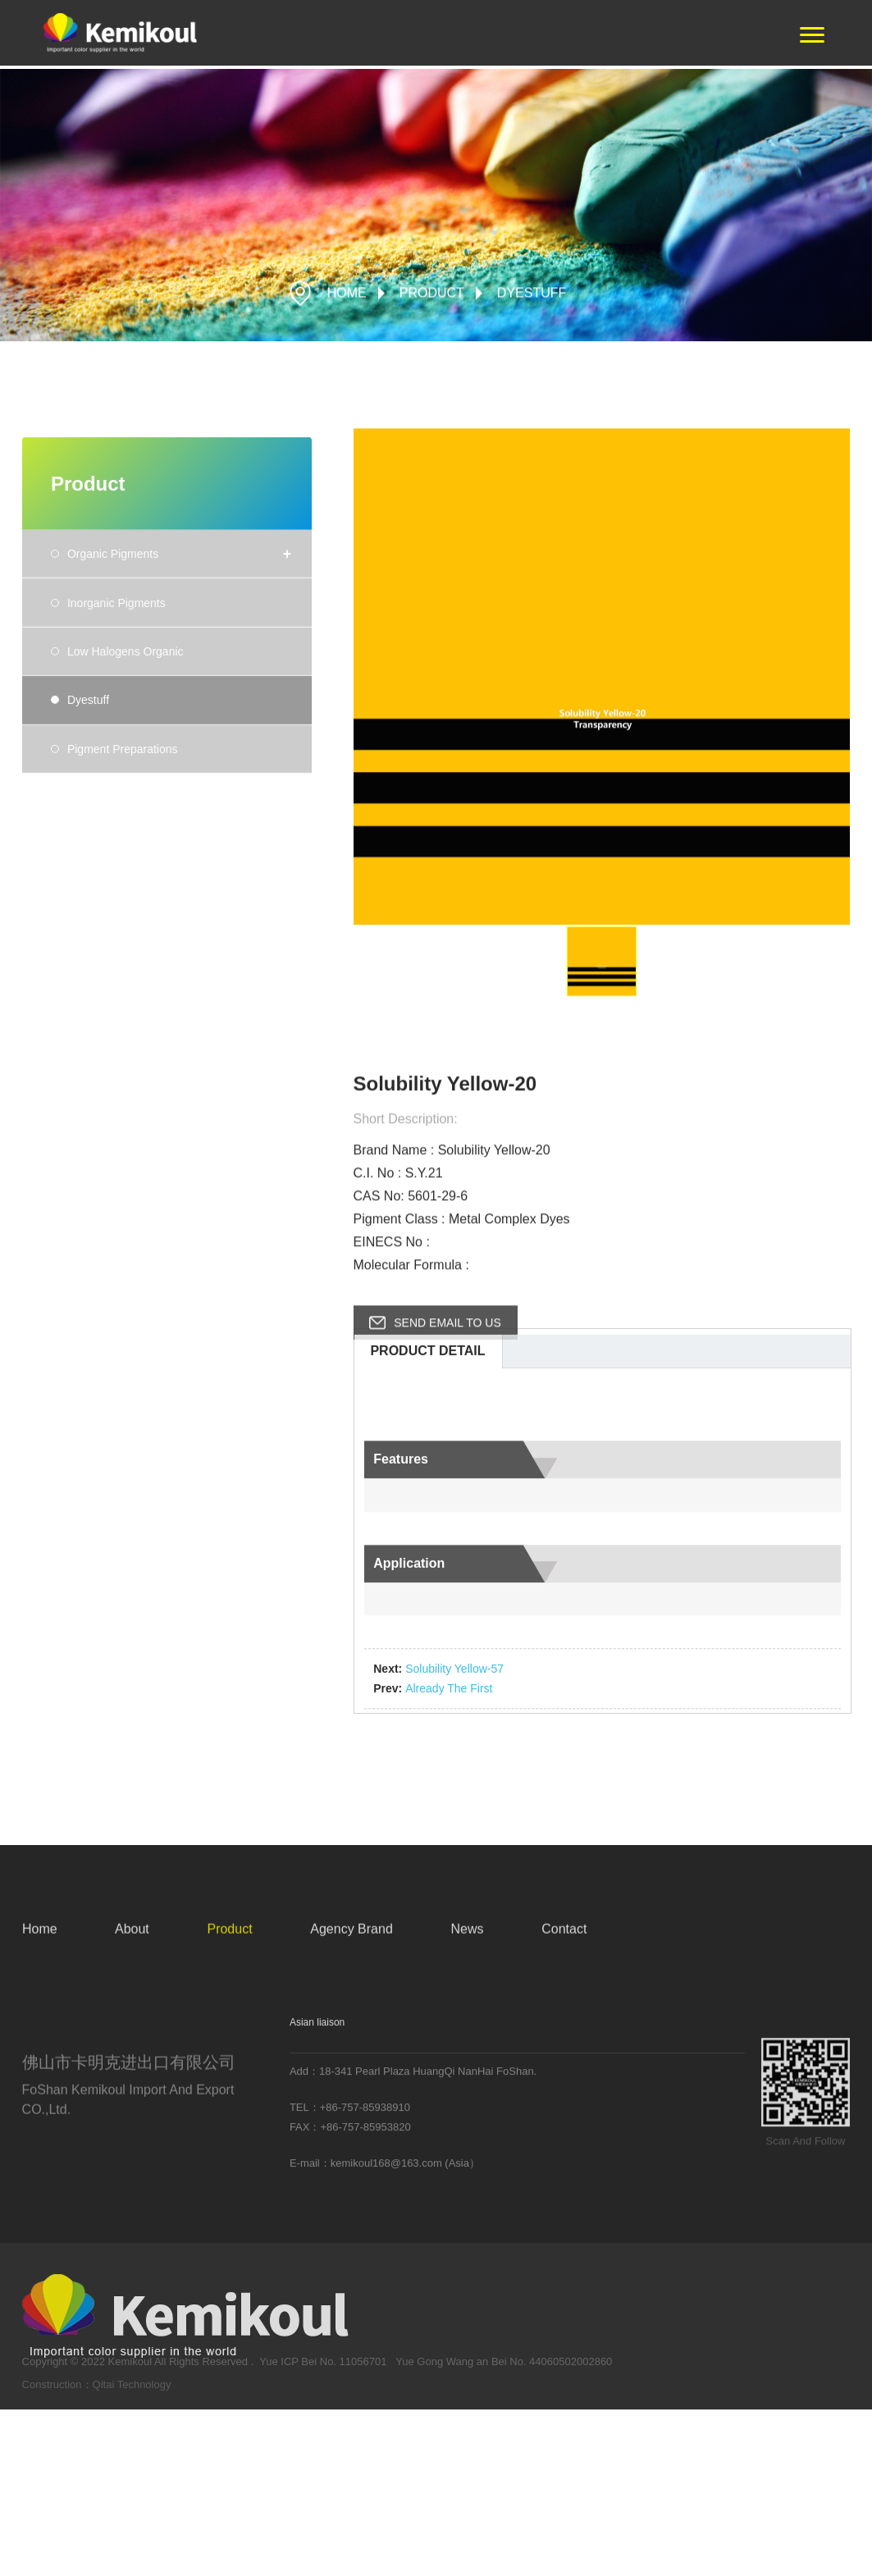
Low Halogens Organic (125, 813)
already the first (448, 1837)
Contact (564, 1941)
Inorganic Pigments (116, 765)
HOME (347, 296)
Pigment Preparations (122, 911)
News (466, 1941)
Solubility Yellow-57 (454, 1818)
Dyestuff (531, 296)
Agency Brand (351, 1941)
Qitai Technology (132, 2392)
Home (39, 1941)
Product (431, 296)
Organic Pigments (112, 716)
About (132, 1941)
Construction (52, 2392)
